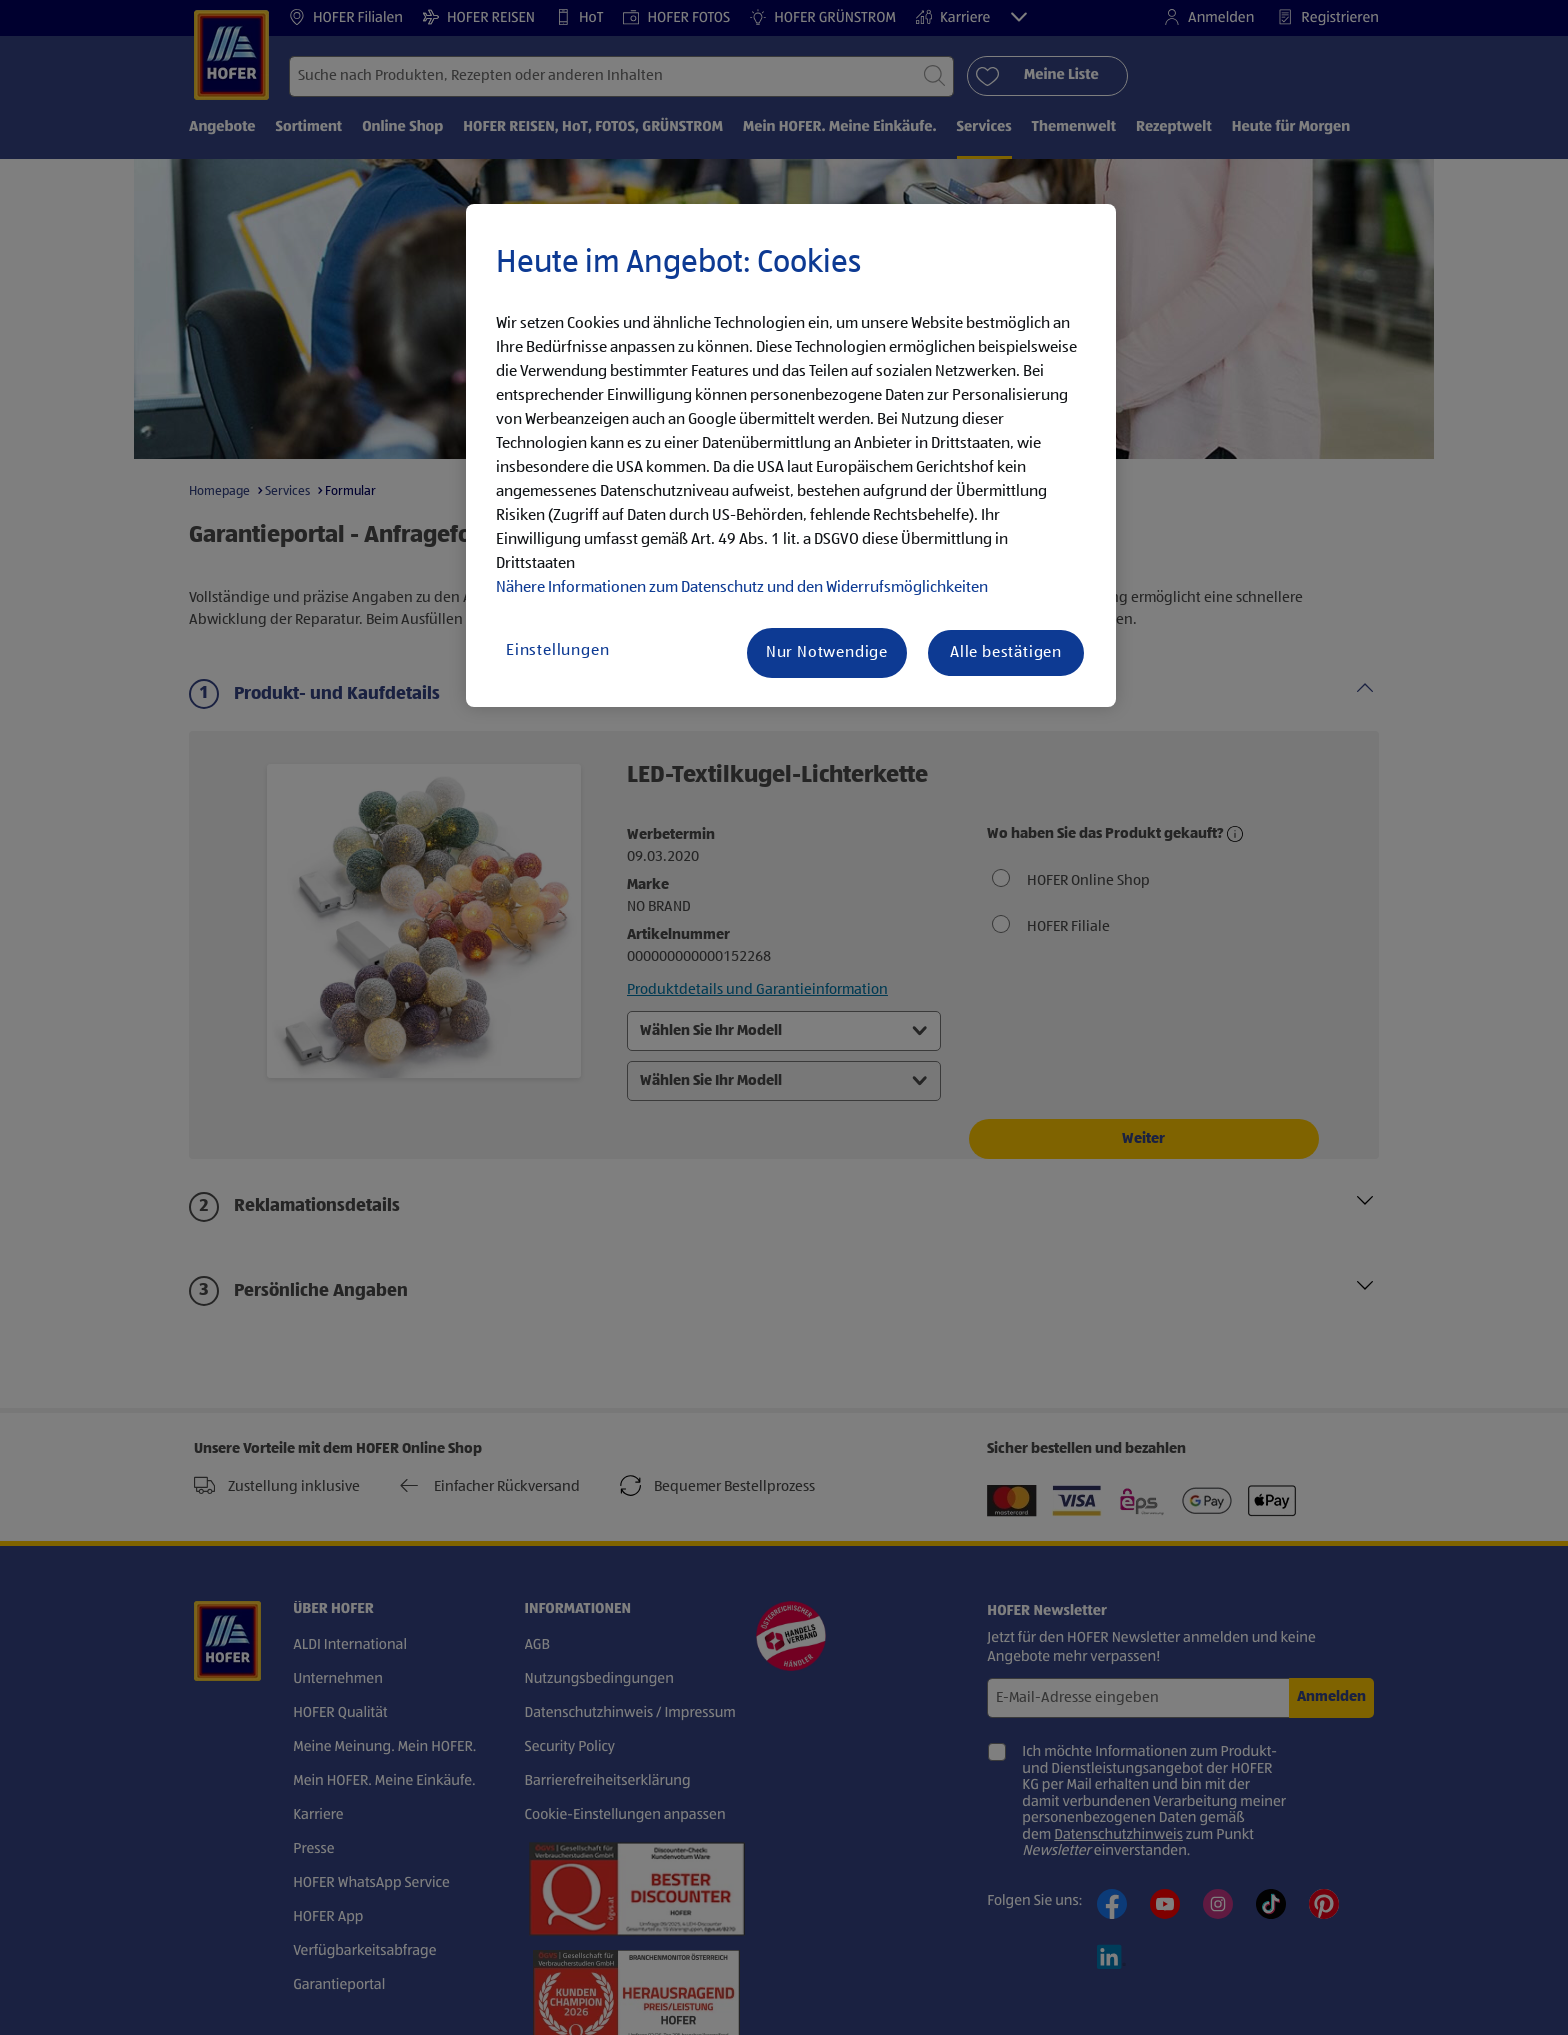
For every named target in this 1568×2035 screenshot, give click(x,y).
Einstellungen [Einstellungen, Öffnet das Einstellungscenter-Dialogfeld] (557, 651)
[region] (791, 456)
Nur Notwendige (827, 653)
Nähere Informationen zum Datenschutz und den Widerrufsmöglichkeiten (742, 588)
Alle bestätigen (1006, 653)
